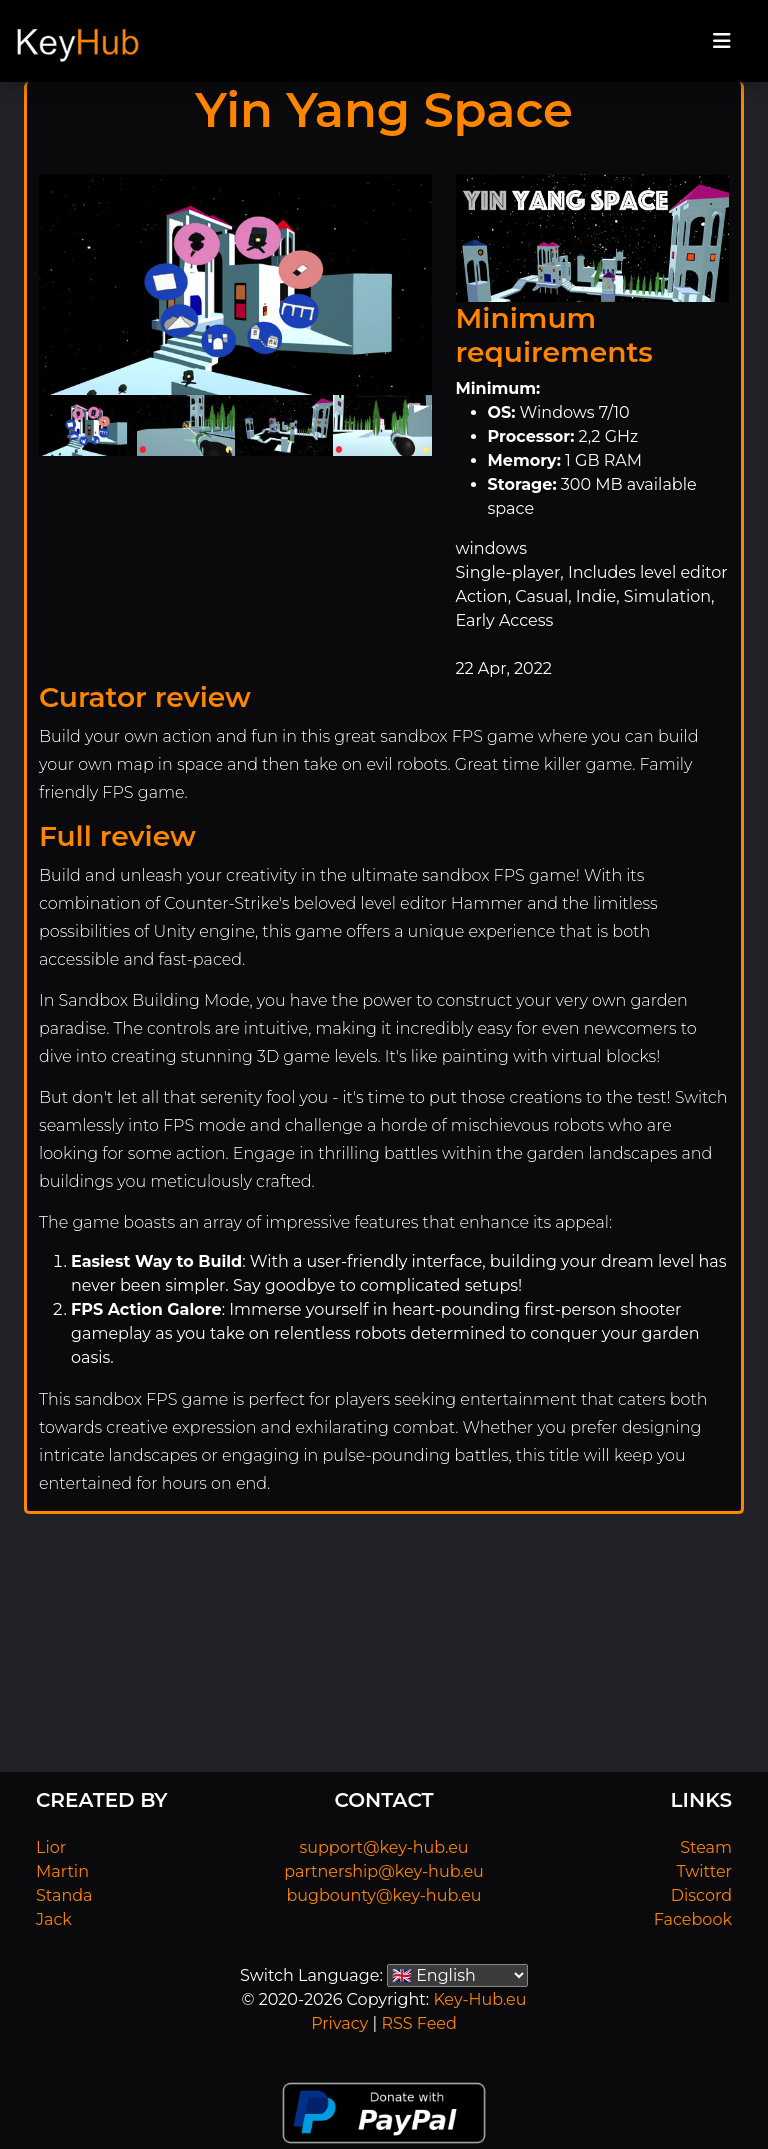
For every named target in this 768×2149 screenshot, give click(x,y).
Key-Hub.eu (479, 1999)
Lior (51, 1847)
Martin (62, 1871)
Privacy (339, 2023)
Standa (64, 1895)
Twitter (704, 1871)
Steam (706, 1847)
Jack (54, 1919)
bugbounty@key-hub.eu (383, 1895)
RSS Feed (418, 2023)
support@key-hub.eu (383, 1847)
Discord (701, 1895)
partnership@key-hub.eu (384, 1871)
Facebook (693, 1919)
